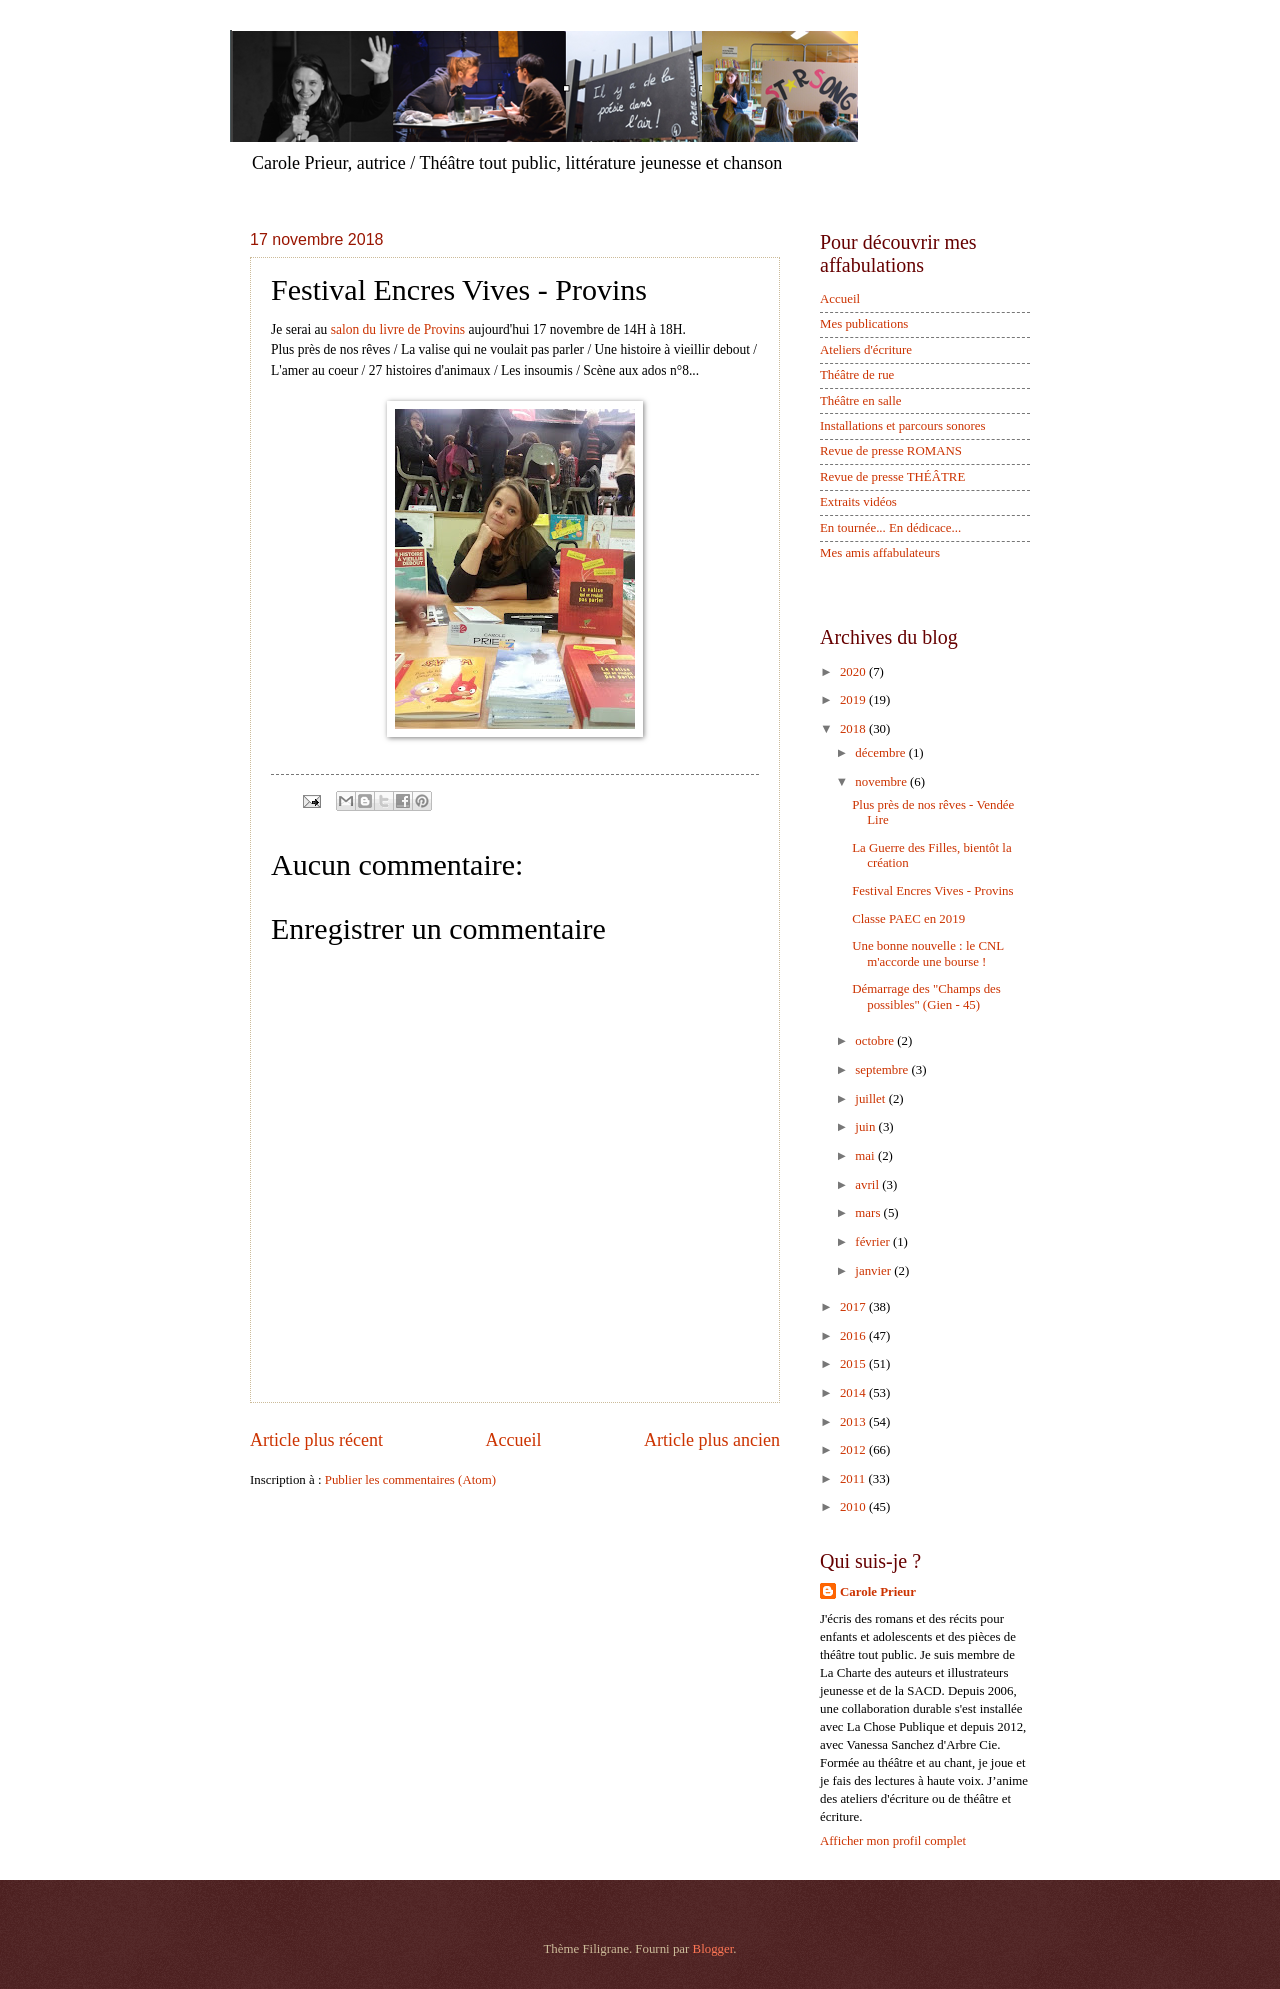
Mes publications (864, 324)
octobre (876, 1041)
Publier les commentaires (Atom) (410, 1480)
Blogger (713, 1949)
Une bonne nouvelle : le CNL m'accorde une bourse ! (927, 953)
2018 (854, 729)
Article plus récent (316, 1440)
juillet (871, 1099)
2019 (854, 700)
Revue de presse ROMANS (891, 451)
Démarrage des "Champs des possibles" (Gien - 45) (926, 996)
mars (869, 1213)
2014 (854, 1393)
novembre (882, 782)
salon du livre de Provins (400, 329)
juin (866, 1127)
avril (868, 1185)
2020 (854, 672)
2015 (854, 1364)
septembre (883, 1070)
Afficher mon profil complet (893, 1841)
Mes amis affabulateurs (880, 553)
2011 (854, 1479)
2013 (854, 1422)
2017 (854, 1307)
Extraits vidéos (858, 502)
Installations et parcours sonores (903, 426)
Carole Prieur (878, 1592)
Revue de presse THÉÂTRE (892, 477)
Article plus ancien (712, 1440)
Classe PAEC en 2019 (908, 919)
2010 (854, 1507)
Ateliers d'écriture (866, 350)
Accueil (513, 1440)
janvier (874, 1271)
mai (866, 1156)
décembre (881, 753)
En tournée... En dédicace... (890, 528)
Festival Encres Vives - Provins (932, 891)
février (874, 1242)
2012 (854, 1450)
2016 (854, 1336)
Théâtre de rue (857, 375)
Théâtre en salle (861, 401)
